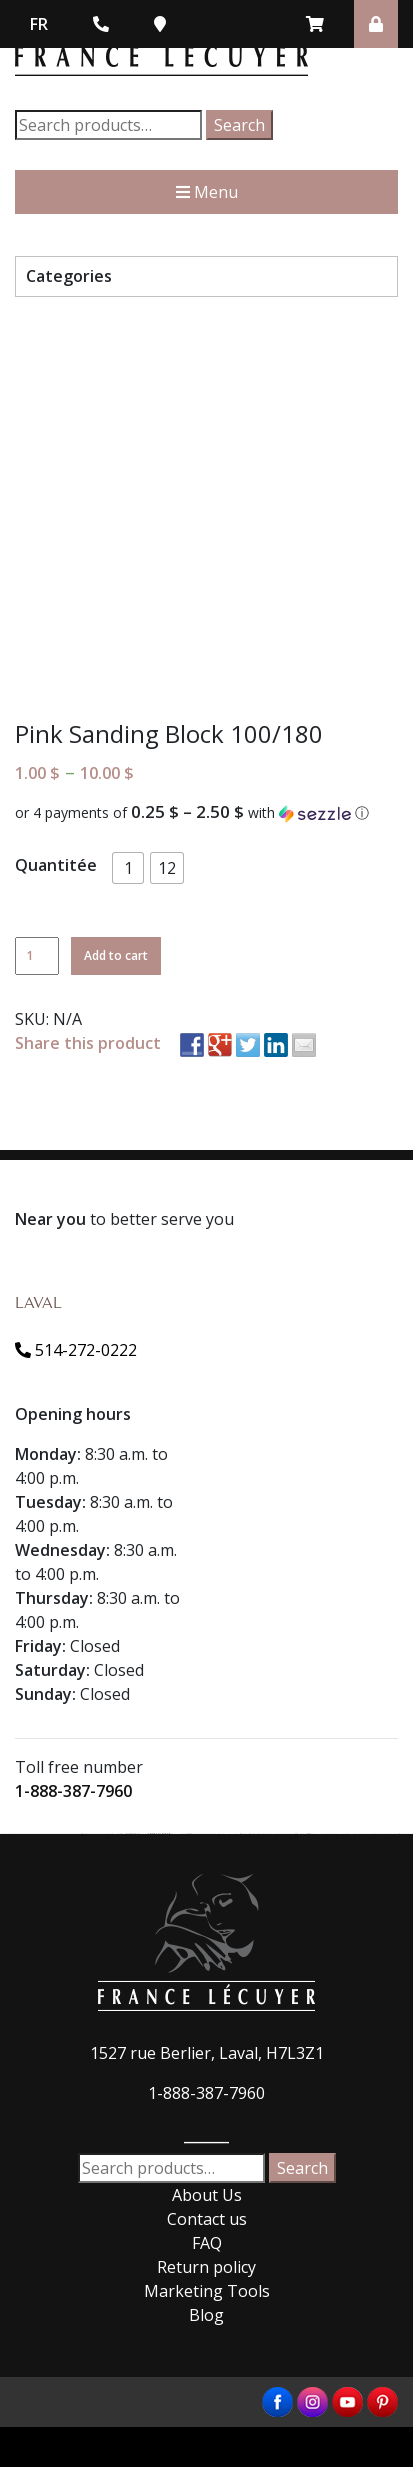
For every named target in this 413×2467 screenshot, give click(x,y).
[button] (206, 813)
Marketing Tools (207, 2291)
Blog (206, 2315)
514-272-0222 (76, 1350)
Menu (207, 192)
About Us (207, 2195)
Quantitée (56, 865)
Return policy (206, 2267)
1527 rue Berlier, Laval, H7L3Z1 (207, 2053)
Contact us (207, 2219)
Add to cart (116, 955)
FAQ (207, 2243)
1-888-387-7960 (73, 1791)
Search (239, 125)
